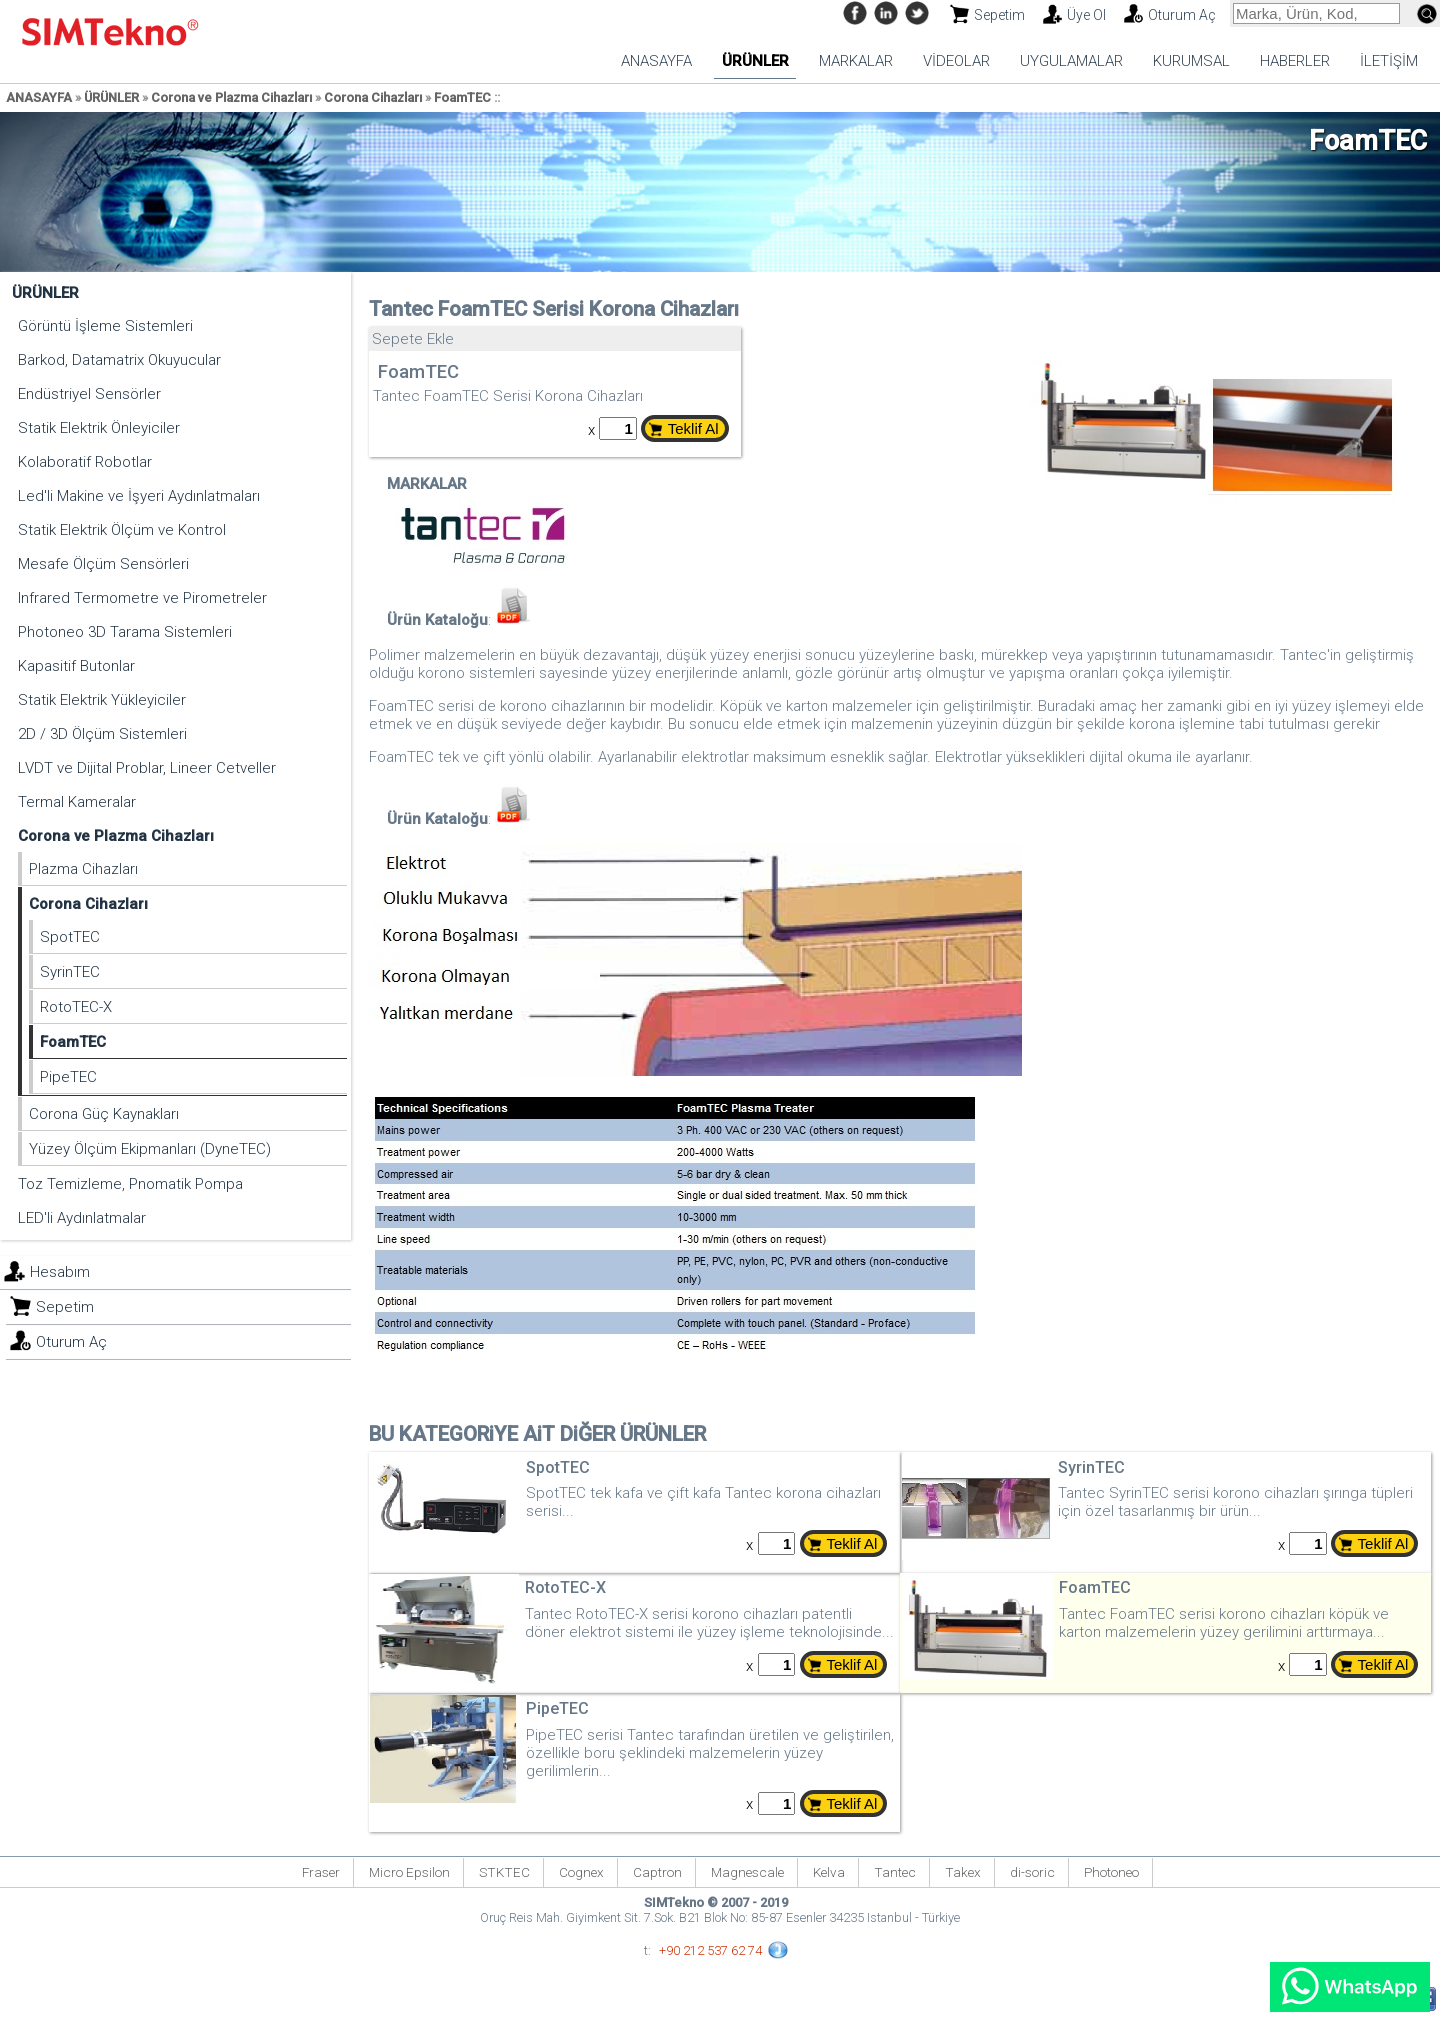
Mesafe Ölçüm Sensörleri (103, 564)
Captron (657, 1872)
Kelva (829, 1872)
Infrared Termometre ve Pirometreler (142, 598)
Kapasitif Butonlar (76, 666)
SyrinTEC (70, 972)
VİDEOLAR (956, 61)
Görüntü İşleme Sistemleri (105, 326)
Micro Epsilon (409, 1872)
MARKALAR (856, 61)
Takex (963, 1872)
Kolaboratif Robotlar (85, 462)
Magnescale (747, 1872)
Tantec (895, 1872)
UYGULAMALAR (1071, 61)
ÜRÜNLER (755, 61)
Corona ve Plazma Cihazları (231, 97)
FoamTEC (462, 97)
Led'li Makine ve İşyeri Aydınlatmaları (139, 496)
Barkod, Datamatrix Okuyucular (119, 360)
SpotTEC (70, 937)
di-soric (1032, 1872)
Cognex (581, 1872)
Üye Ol (1086, 15)
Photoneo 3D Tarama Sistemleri (125, 632)
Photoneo (1111, 1872)
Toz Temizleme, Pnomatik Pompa (130, 1184)
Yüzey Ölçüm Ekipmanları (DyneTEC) (150, 1149)
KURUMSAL (1191, 61)
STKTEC (504, 1872)
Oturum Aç (1182, 15)
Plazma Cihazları (83, 869)
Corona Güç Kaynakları (104, 1114)
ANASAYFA (656, 61)
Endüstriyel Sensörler (89, 394)
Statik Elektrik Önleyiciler (99, 428)
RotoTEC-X (76, 1007)
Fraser (321, 1872)
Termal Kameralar (77, 802)
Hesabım (60, 1272)
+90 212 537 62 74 (710, 1950)
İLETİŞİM (1389, 61)
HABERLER (1295, 61)
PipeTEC (68, 1077)
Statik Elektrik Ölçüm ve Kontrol (122, 530)
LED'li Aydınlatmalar (82, 1218)
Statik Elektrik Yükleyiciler (102, 700)
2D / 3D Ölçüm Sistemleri (102, 734)
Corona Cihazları (373, 97)
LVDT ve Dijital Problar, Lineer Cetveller (147, 768)
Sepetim (999, 15)
